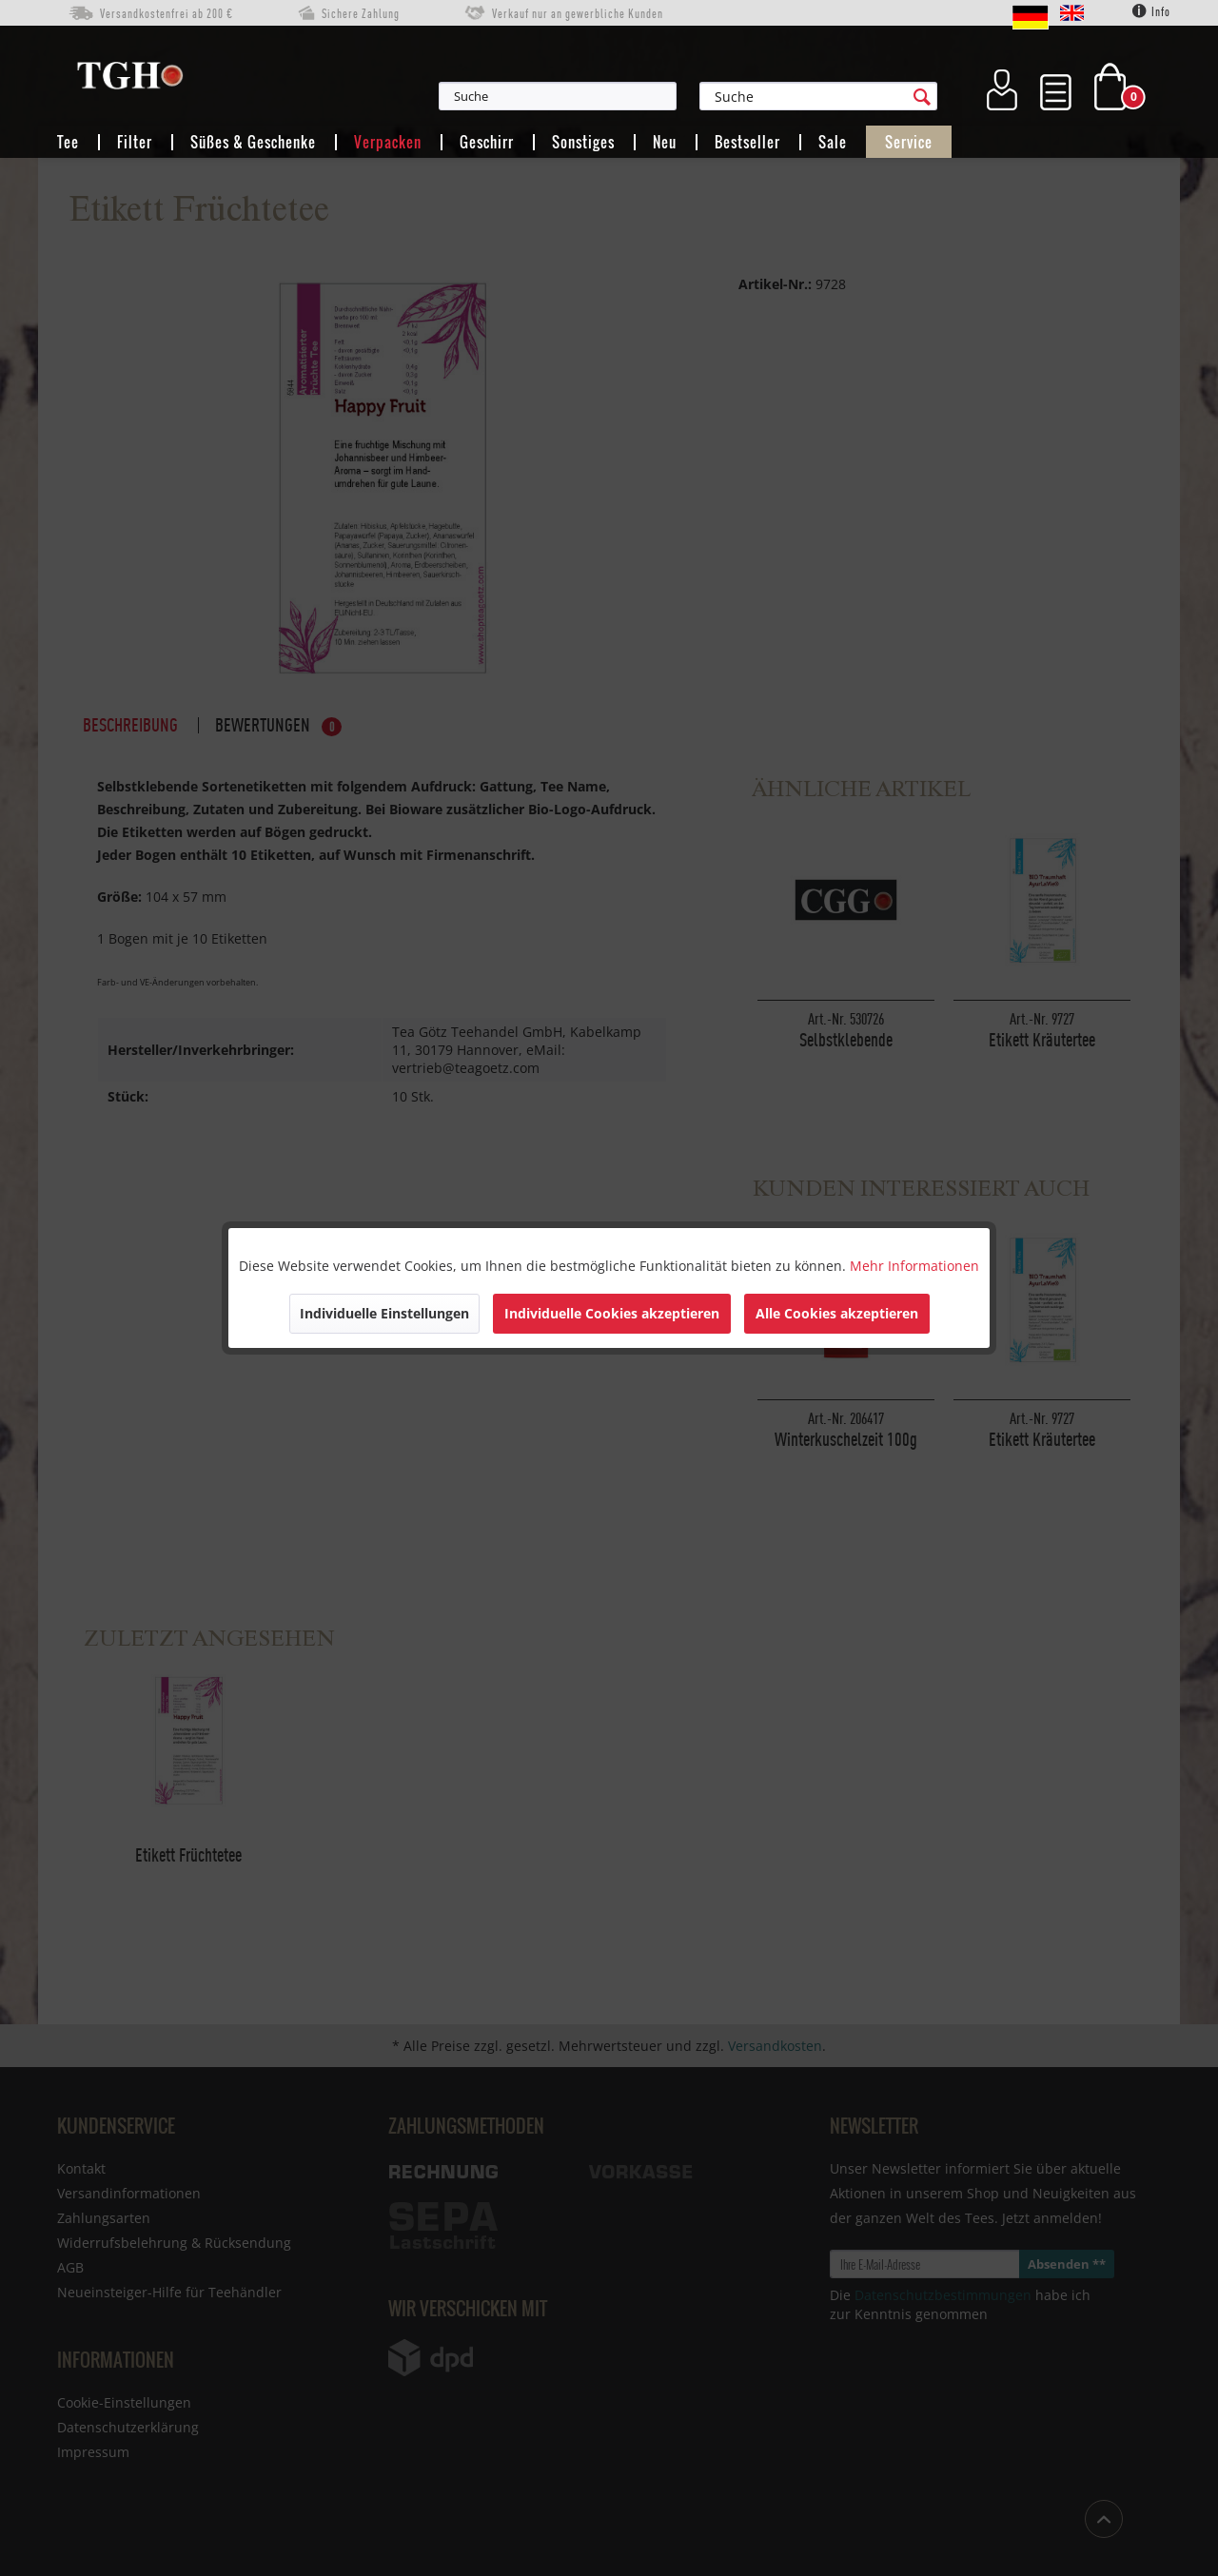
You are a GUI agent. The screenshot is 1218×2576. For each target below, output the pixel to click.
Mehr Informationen (914, 1266)
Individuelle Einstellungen (384, 1313)
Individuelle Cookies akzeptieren (611, 1313)
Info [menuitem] (1151, 11)
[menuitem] (651, 96)
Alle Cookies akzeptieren (837, 1313)
